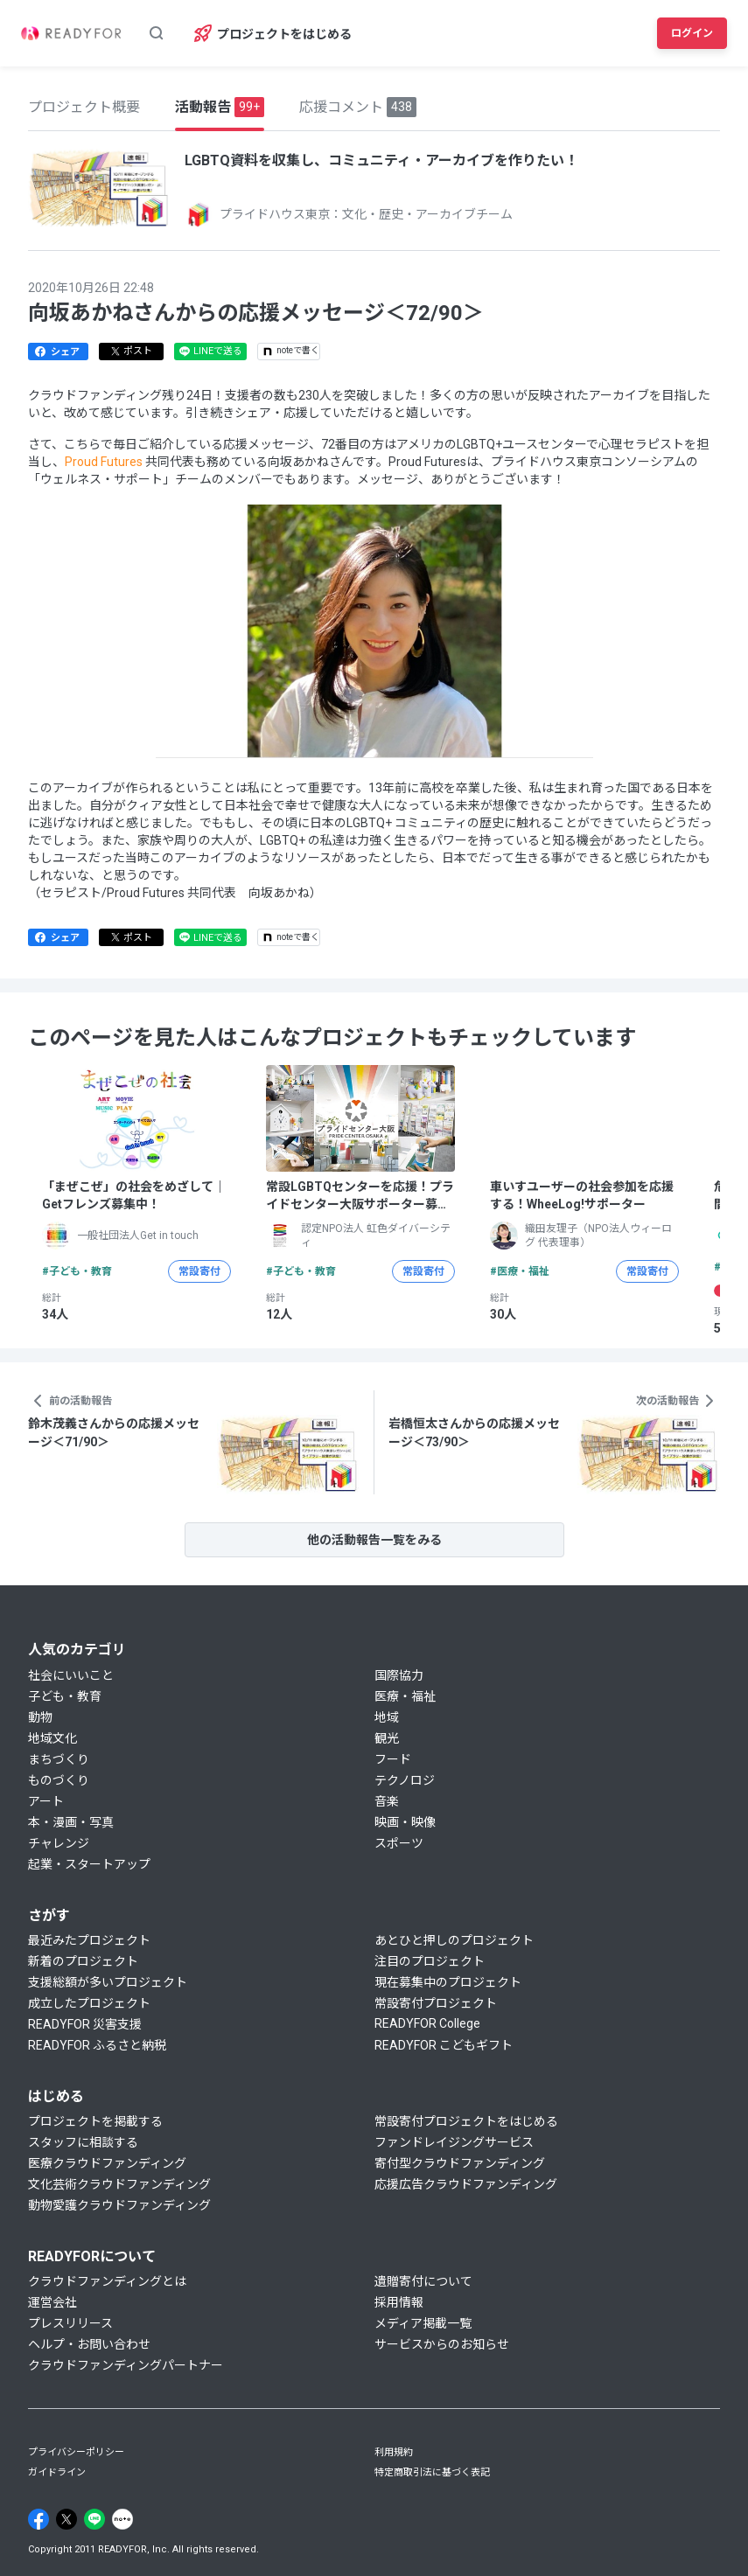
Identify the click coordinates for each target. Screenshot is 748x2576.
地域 (386, 1717)
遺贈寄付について (423, 2281)
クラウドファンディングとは (107, 2281)
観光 (386, 1738)
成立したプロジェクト (89, 2003)
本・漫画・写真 (71, 1822)
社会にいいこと (71, 1675)
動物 (40, 1717)
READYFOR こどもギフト (443, 2045)
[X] (66, 2519)
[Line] (94, 2519)
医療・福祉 (405, 1696)
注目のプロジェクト (429, 1961)
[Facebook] (38, 2519)
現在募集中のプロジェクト (447, 1982)
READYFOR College (427, 2023)
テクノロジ (404, 1780)
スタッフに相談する (83, 2142)
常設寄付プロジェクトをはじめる (466, 2121)
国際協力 (398, 1675)
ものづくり (58, 1780)
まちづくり (58, 1759)
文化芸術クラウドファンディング (119, 2184)
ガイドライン (57, 2472)
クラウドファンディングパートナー (125, 2365)
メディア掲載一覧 (423, 2323)
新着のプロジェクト (83, 1961)
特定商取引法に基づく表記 (432, 2472)
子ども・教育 (64, 1696)
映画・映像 (405, 1822)
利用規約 (393, 2452)
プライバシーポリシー (76, 2452)
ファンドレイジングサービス (454, 2142)
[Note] (122, 2519)
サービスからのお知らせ (441, 2344)
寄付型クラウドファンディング (459, 2163)
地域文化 (52, 1738)
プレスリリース (70, 2323)
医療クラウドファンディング (107, 2163)
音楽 (386, 1801)
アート (46, 1801)
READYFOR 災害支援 (85, 2024)
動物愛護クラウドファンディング (119, 2205)
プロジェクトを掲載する (95, 2121)
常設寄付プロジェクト (435, 2003)
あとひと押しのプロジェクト (454, 1940)
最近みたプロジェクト (89, 1940)
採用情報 (398, 2302)
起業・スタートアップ (89, 1864)
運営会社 (52, 2302)
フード (392, 1759)
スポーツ (398, 1843)
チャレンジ (58, 1843)
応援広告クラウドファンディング (465, 2184)
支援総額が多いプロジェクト (107, 1982)
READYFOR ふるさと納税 (97, 2045)
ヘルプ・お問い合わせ (89, 2344)
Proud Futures (105, 462)
